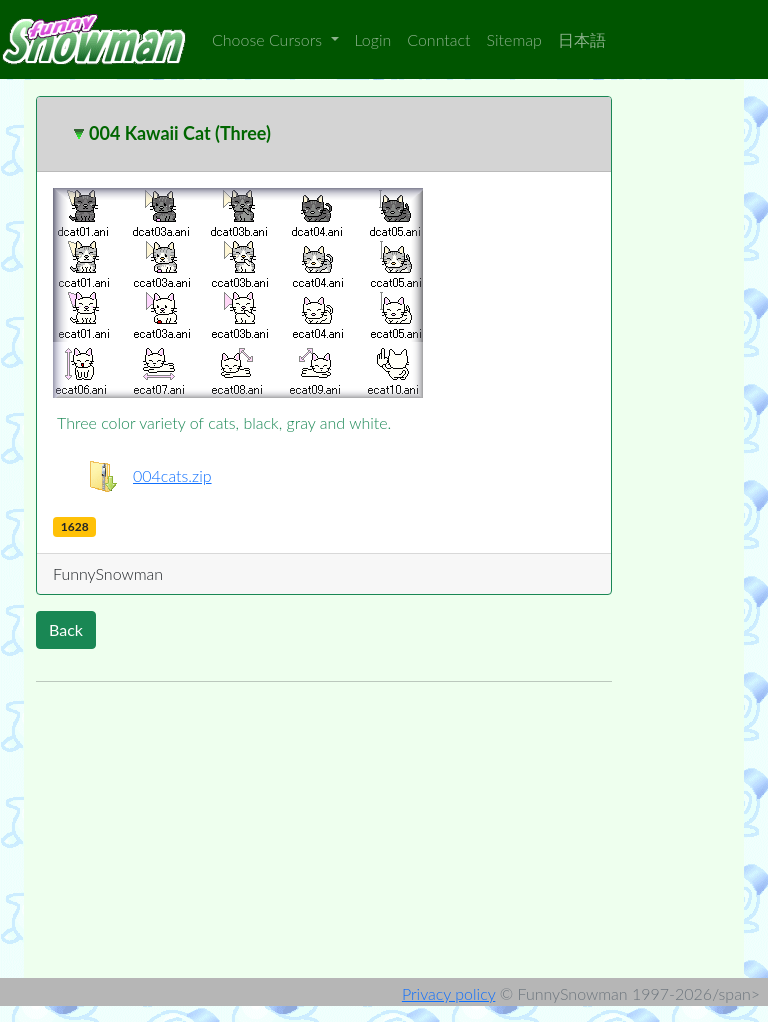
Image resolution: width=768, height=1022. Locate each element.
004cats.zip (172, 475)
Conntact (438, 39)
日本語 (582, 39)
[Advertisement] (324, 838)
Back (66, 629)
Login (373, 39)
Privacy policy (448, 993)
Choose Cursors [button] (269, 39)
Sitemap (514, 39)
